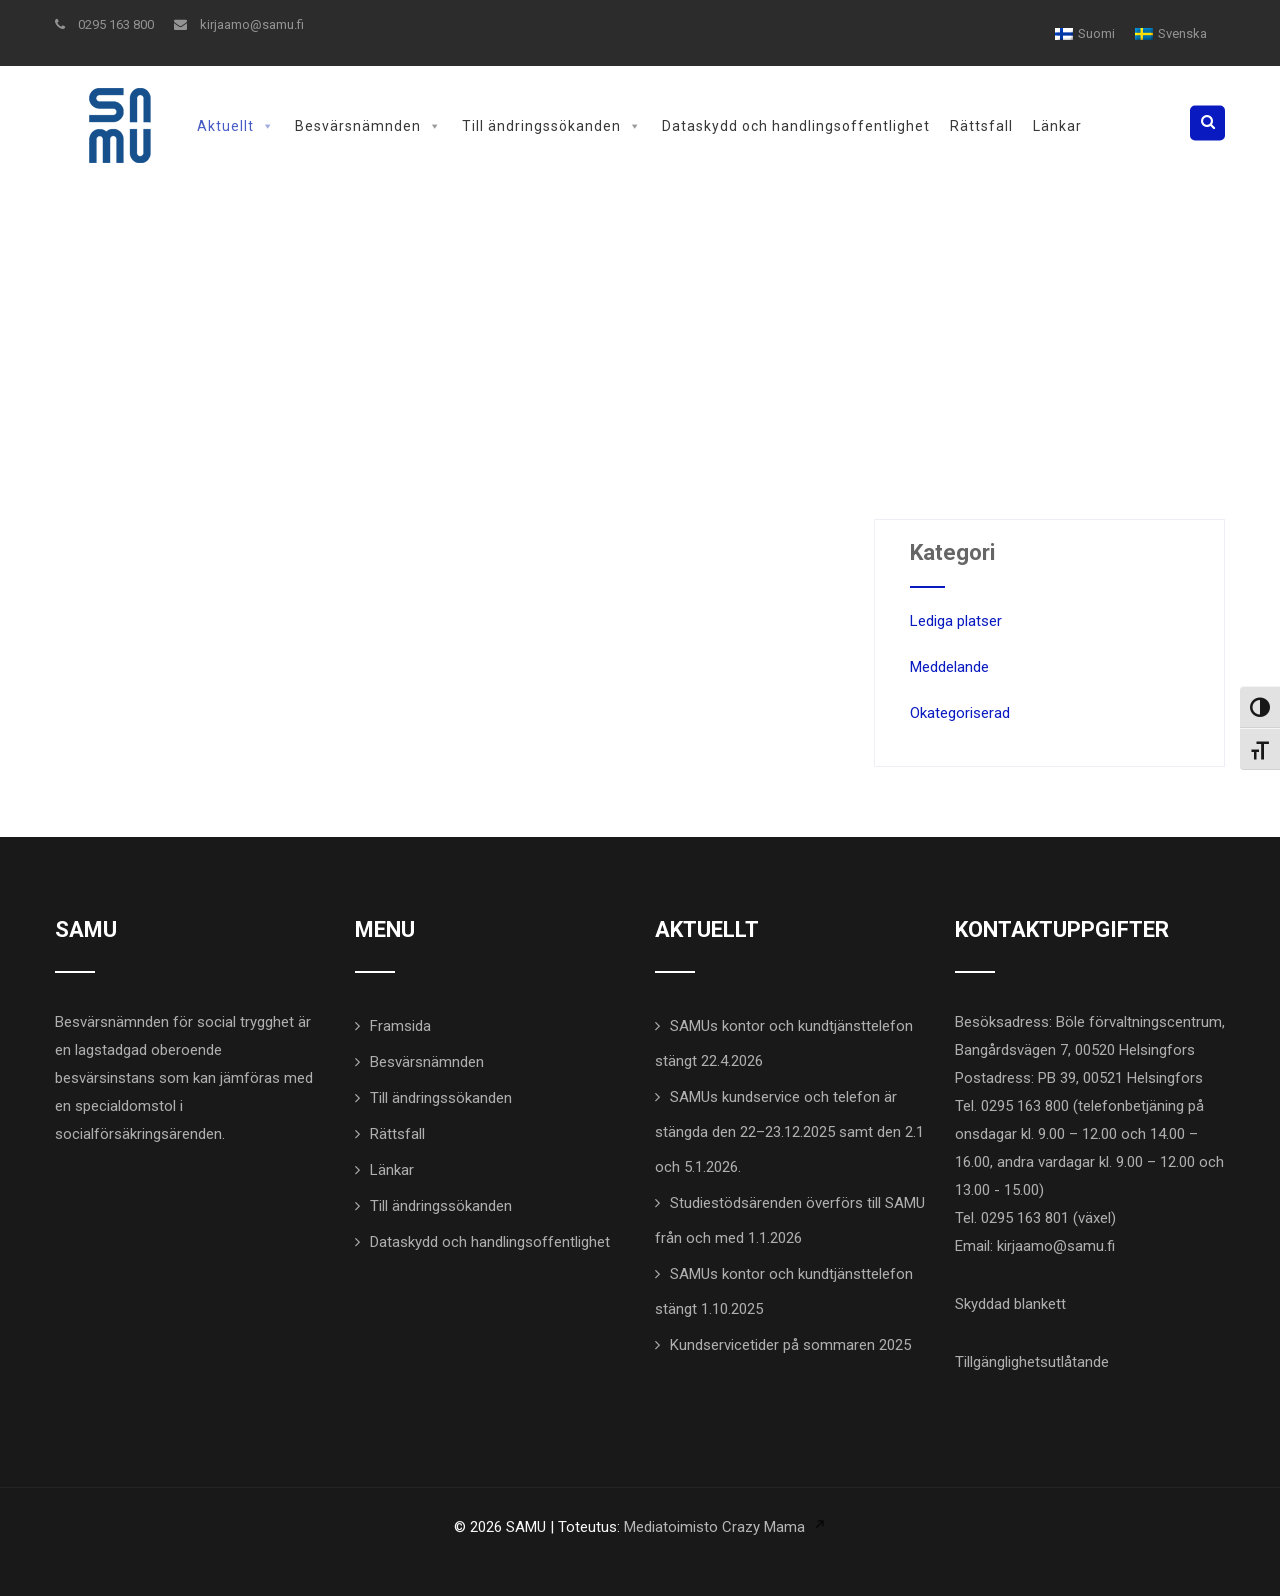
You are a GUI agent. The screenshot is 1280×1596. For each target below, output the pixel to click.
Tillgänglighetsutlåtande (1032, 1362)
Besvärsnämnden (368, 126)
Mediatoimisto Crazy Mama (714, 1527)
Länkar (1057, 126)
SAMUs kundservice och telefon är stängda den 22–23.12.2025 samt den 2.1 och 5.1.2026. (789, 1132)
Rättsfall (981, 126)
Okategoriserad (960, 713)
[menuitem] (1085, 33)
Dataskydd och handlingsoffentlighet (796, 126)
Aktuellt (236, 126)
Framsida (400, 1026)
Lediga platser (956, 621)
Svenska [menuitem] (1182, 33)
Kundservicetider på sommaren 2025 (790, 1345)
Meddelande (949, 667)
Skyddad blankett (1010, 1304)
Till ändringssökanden (552, 126)
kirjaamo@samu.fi (239, 24)
